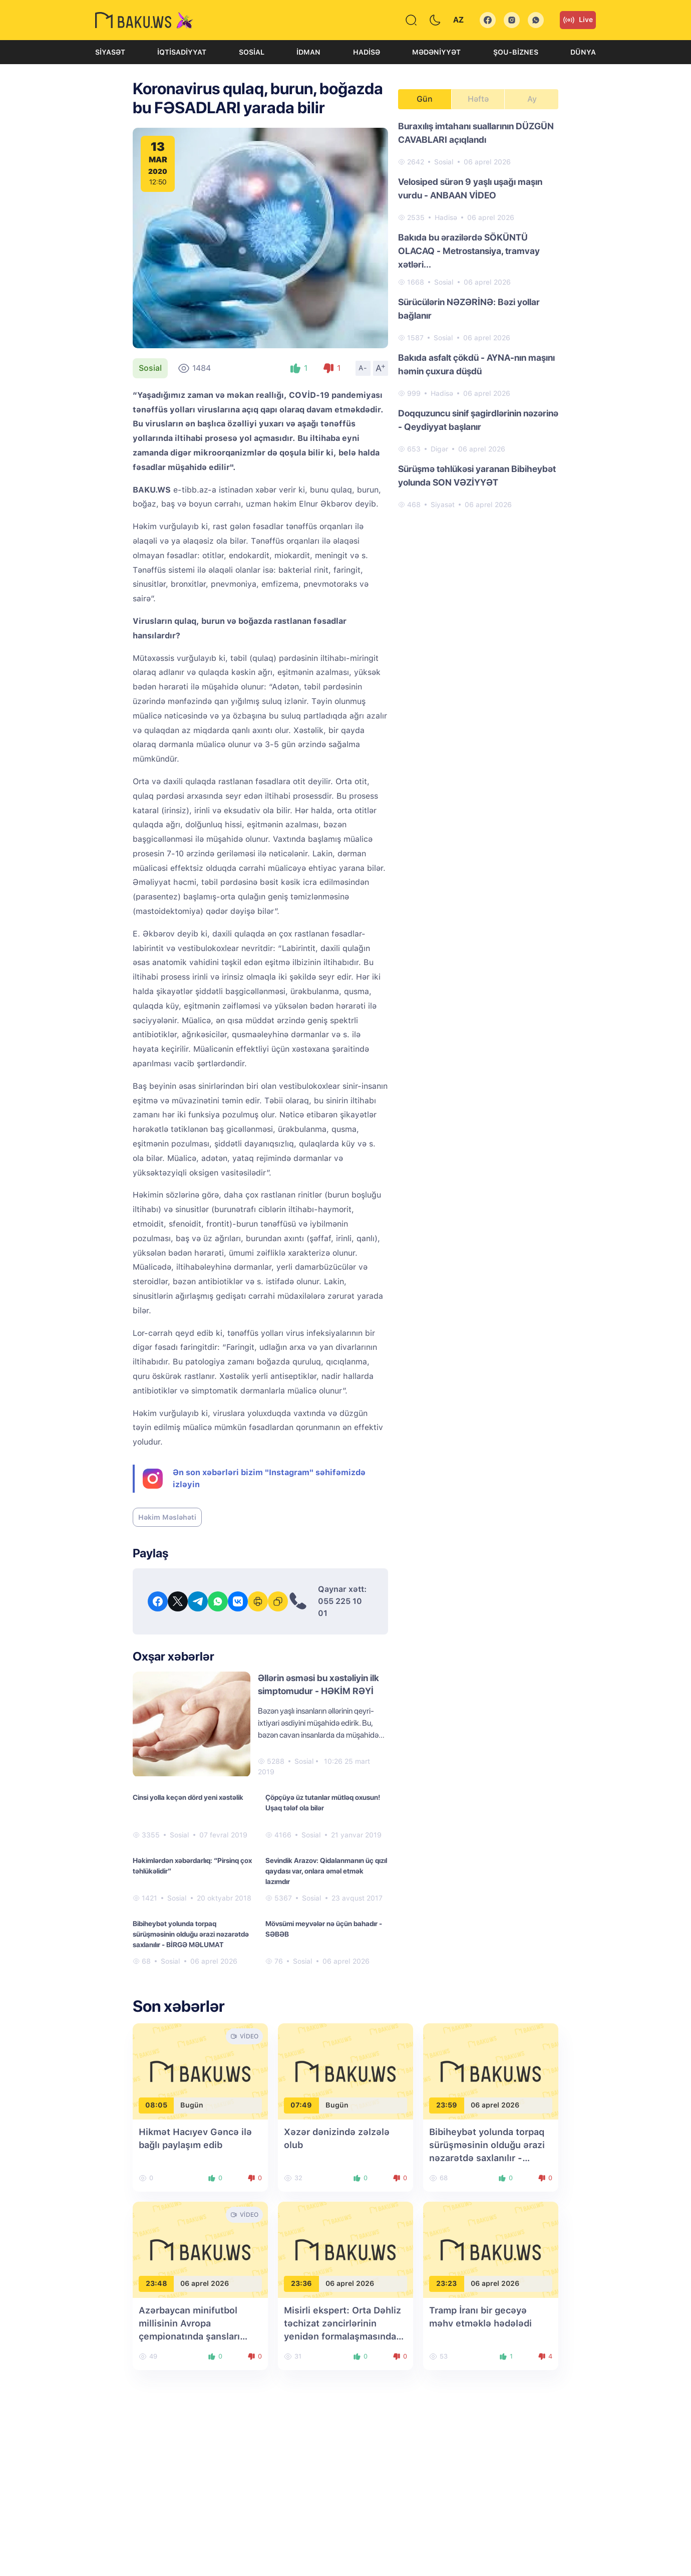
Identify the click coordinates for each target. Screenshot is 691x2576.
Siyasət (110, 52)
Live (578, 20)
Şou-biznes (515, 52)
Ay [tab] (532, 99)
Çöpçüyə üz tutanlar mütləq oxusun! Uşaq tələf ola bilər (322, 1802)
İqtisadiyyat (181, 52)
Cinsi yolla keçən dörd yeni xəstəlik (188, 1797)
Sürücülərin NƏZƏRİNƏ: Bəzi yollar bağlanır (469, 309)
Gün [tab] (425, 99)
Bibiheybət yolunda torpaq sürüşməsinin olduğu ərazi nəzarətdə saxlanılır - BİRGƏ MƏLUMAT (191, 1934)
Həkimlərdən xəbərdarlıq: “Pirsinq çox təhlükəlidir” (192, 1865)
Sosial (251, 52)
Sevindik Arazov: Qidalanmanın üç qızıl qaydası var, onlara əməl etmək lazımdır (326, 1871)
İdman (308, 52)
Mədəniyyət (436, 52)
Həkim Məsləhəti (167, 1517)
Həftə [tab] (478, 99)
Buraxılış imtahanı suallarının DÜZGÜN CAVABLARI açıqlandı (476, 133)
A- (363, 368)
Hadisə (366, 52)
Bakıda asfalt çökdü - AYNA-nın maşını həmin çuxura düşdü (476, 364)
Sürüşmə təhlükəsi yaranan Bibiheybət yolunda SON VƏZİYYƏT (477, 475)
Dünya (583, 52)
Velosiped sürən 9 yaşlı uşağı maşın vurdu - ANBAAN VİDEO (470, 188)
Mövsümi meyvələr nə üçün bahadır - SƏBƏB (323, 1929)
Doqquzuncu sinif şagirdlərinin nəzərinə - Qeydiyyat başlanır (478, 420)
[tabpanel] (478, 314)
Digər (439, 449)
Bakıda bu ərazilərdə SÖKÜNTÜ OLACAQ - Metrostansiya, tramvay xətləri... (469, 251)
